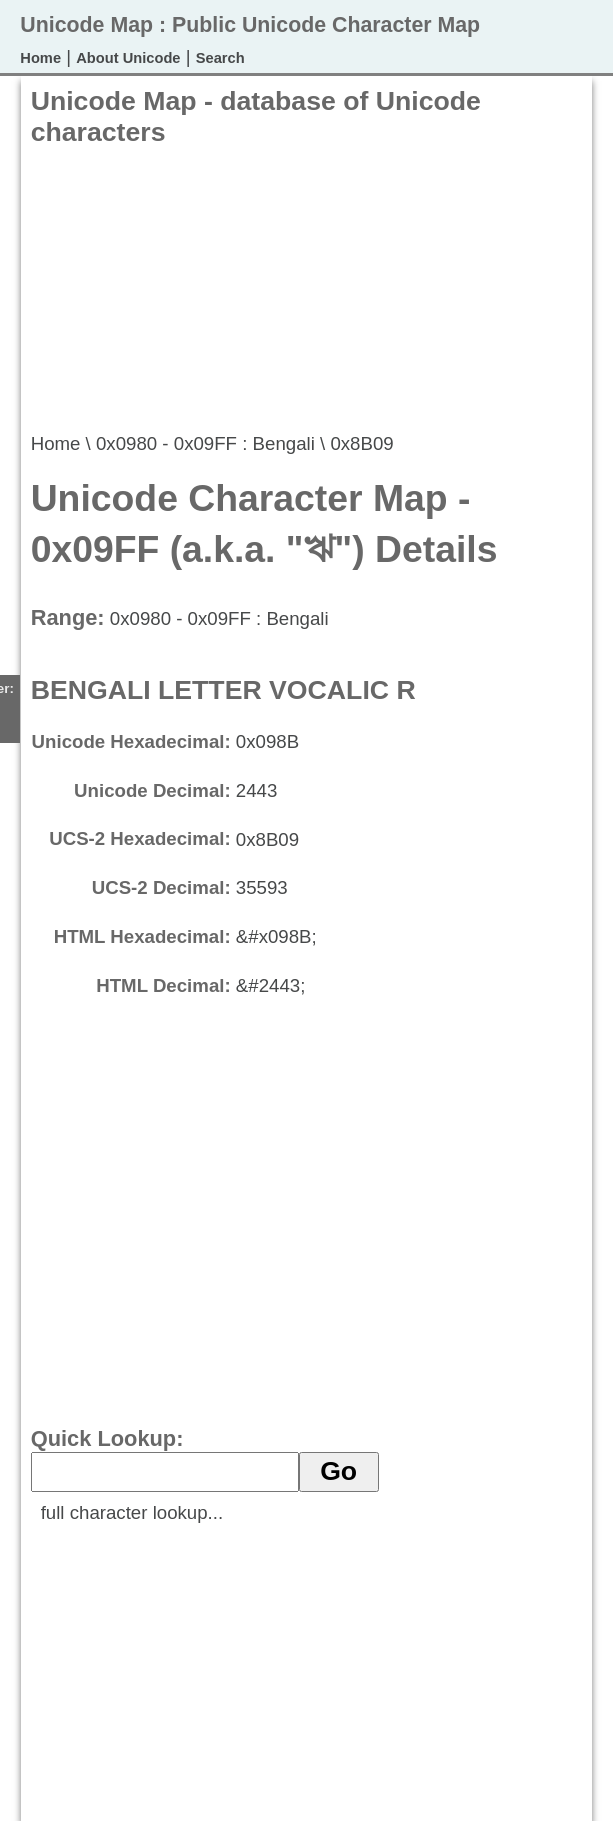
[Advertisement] (263, 288)
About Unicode (128, 58)
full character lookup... (132, 1512)
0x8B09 (361, 443)
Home (40, 58)
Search (220, 58)
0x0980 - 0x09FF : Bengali (205, 443)
